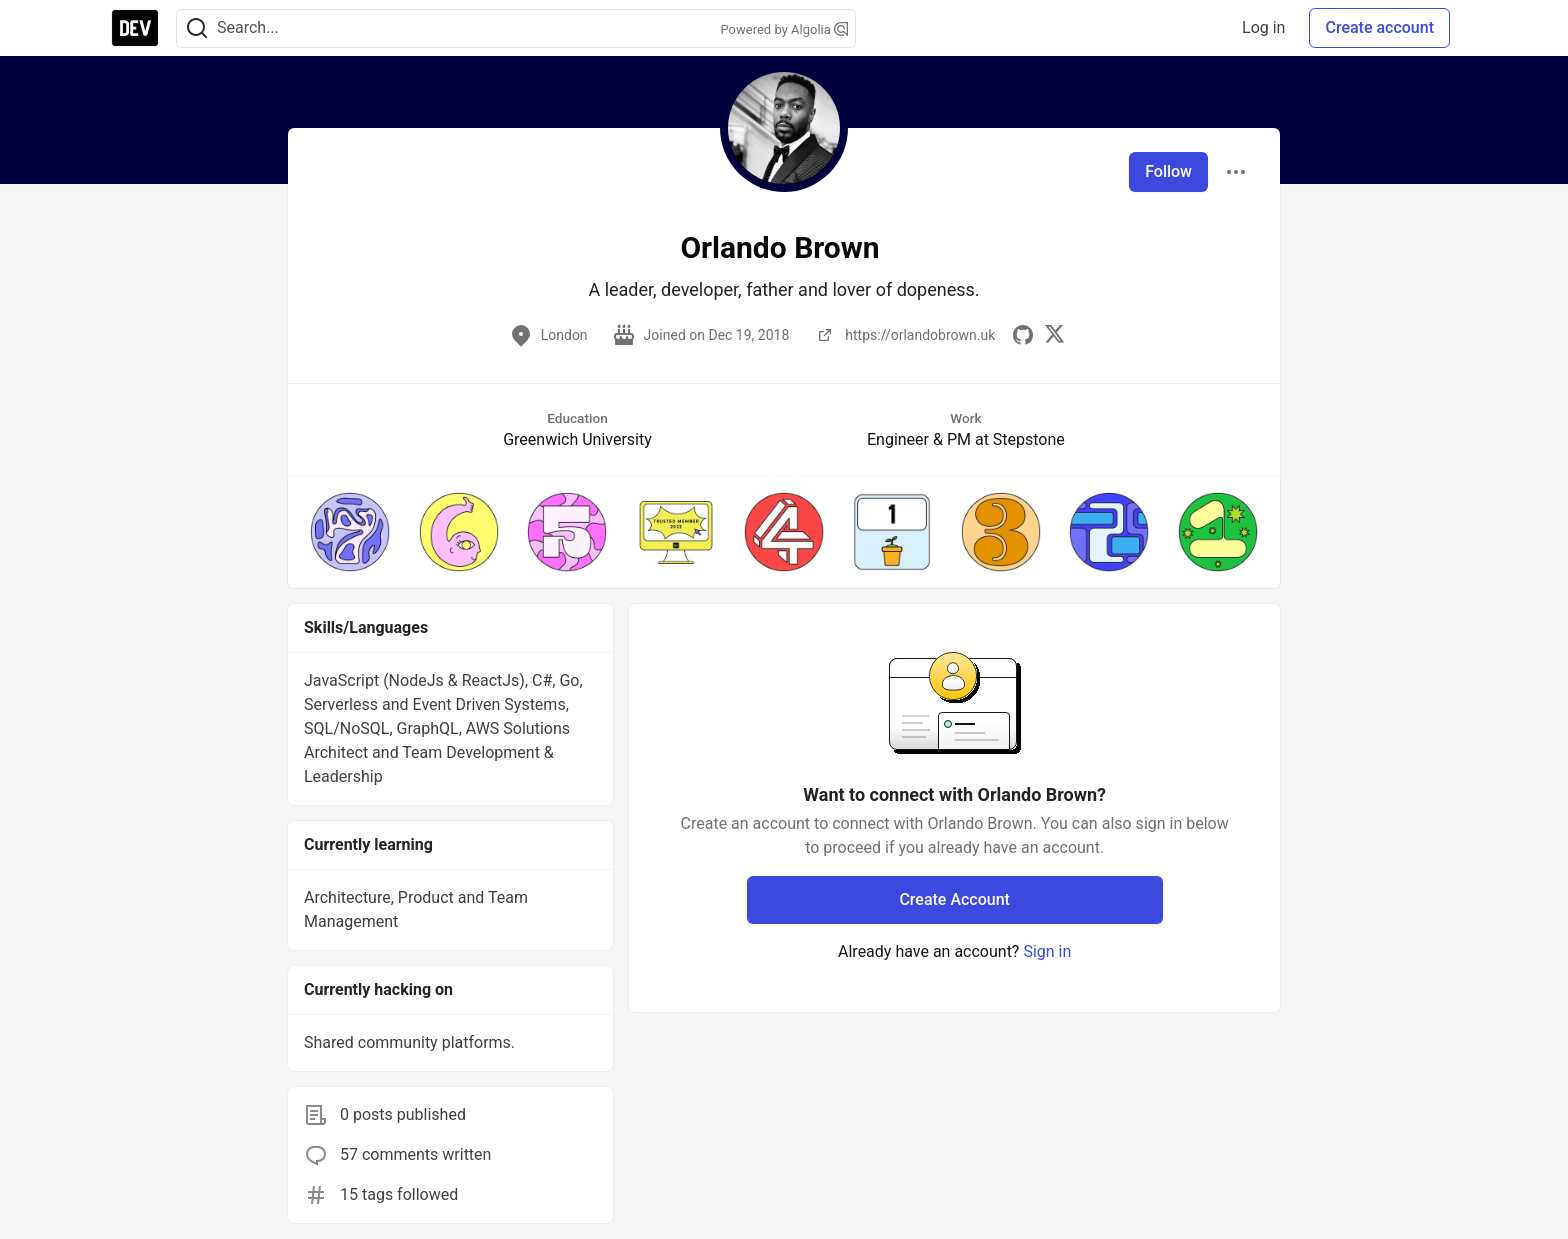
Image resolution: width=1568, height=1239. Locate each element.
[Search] (197, 28)
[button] (350, 532)
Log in (1263, 27)
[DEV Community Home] (135, 28)
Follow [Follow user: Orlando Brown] (1168, 171)
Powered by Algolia (784, 29)
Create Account (954, 899)
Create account (1379, 27)
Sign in (1047, 951)
